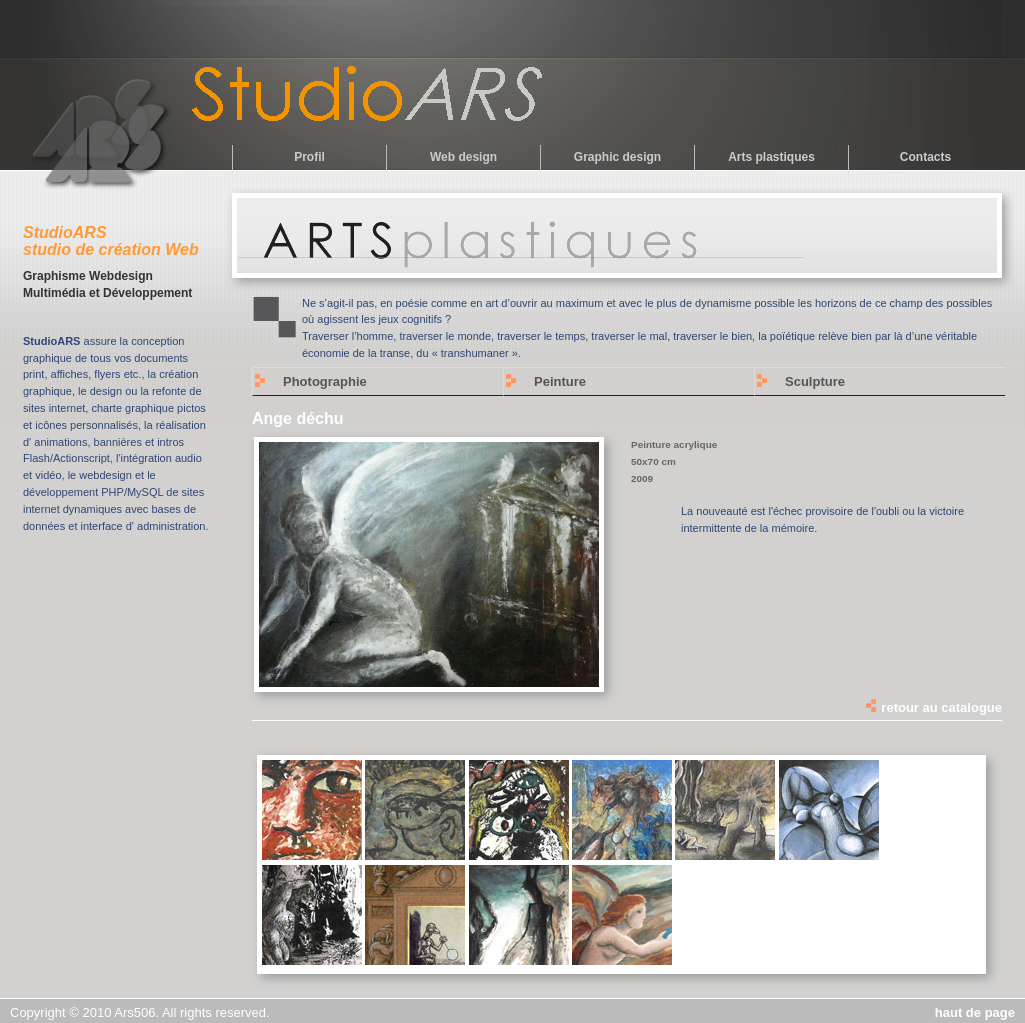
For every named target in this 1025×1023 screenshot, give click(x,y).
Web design (463, 157)
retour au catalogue (933, 707)
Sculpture (815, 381)
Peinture (560, 381)
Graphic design (617, 157)
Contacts (925, 157)
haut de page (975, 1012)
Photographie (325, 381)
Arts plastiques (771, 157)
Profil (309, 157)
